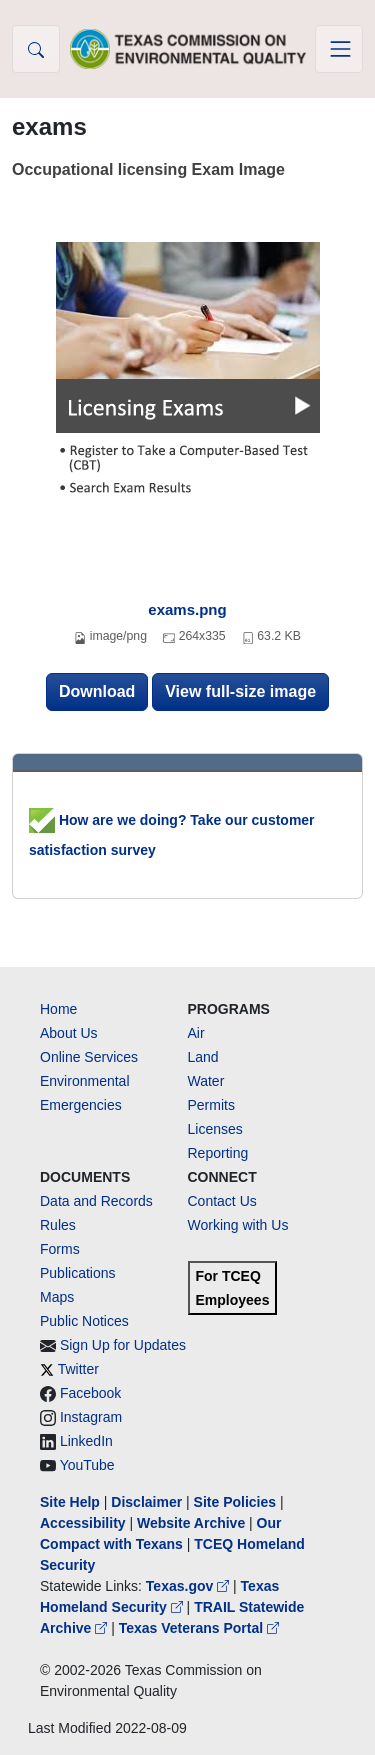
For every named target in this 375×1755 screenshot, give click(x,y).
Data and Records (96, 1201)
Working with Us (238, 1225)
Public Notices (84, 1321)
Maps (57, 1297)
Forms (60, 1249)
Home (58, 1009)
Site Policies (235, 1502)
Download (97, 691)
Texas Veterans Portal (199, 1628)
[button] (36, 49)
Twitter (78, 1369)
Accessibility (85, 1523)
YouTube (87, 1465)
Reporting (218, 1153)
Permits (211, 1105)
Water (206, 1081)
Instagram (91, 1417)
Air (196, 1033)
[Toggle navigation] (339, 49)
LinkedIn (86, 1441)
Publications (78, 1273)
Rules (58, 1225)
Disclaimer (146, 1502)
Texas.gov (189, 1586)
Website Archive (191, 1523)
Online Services (89, 1057)
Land (203, 1057)
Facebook (90, 1393)
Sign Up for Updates (123, 1345)
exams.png (187, 609)
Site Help (70, 1502)
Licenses (215, 1129)
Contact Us (222, 1201)
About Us (69, 1033)
